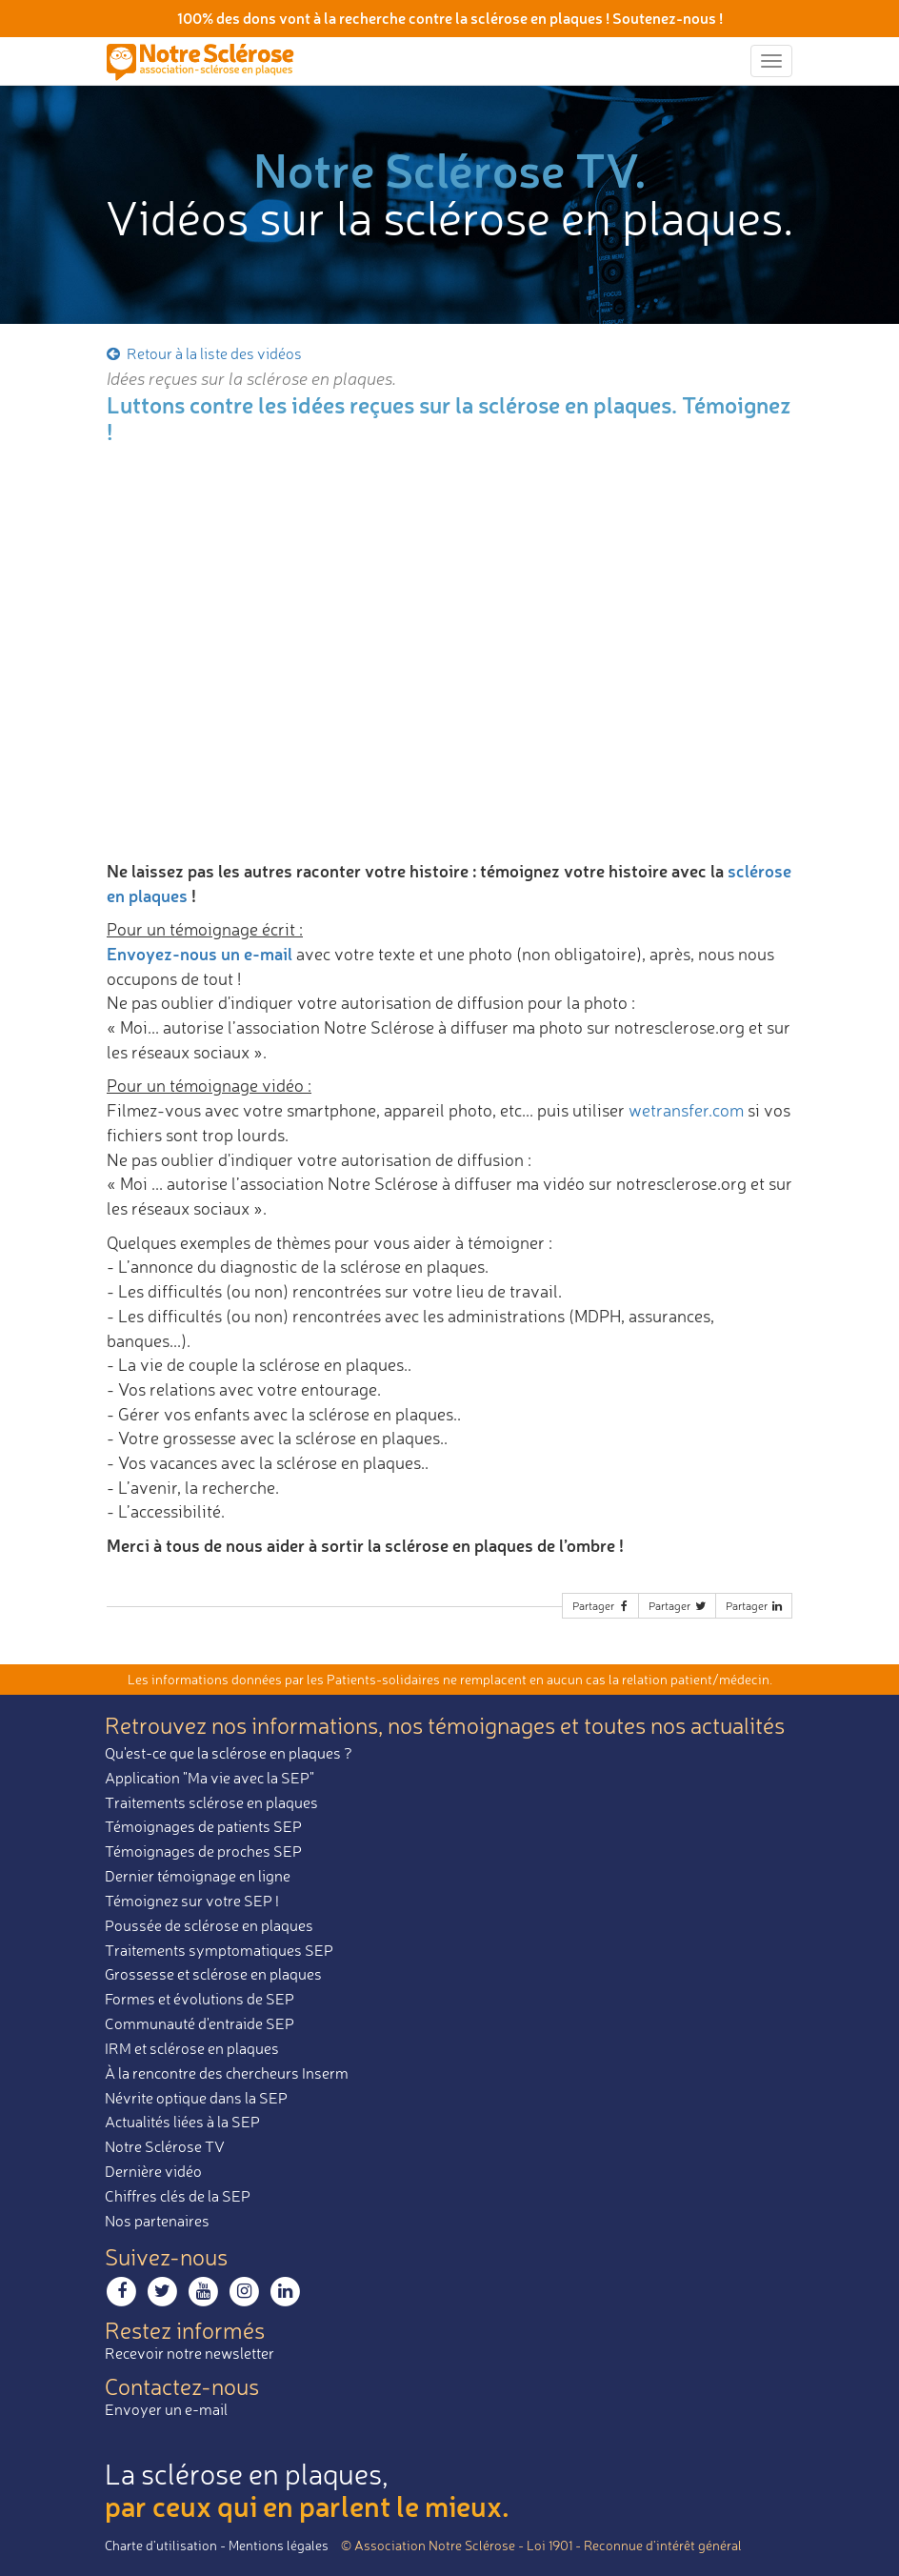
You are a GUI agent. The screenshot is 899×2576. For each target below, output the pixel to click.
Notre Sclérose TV (165, 2146)
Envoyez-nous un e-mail (199, 953)
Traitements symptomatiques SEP (219, 1950)
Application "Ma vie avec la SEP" (209, 1777)
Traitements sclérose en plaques (211, 1802)
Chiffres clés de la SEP (177, 2195)
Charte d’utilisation (161, 2545)
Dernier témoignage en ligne (197, 1875)
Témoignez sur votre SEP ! (192, 1900)
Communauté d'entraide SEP (199, 2023)
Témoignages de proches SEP (203, 1851)
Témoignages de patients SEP (203, 1826)
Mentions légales (279, 2545)
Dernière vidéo (153, 2171)
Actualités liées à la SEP (182, 2121)
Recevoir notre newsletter (189, 2353)
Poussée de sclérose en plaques (209, 1925)
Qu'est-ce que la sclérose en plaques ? (228, 1752)
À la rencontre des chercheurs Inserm (227, 2073)
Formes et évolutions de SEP (199, 1998)
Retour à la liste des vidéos (203, 353)
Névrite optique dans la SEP (196, 2097)
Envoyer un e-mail (166, 2409)
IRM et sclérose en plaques (192, 2048)
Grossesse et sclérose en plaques (213, 1973)
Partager (601, 1606)
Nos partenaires (157, 2220)
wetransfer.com (686, 1109)
